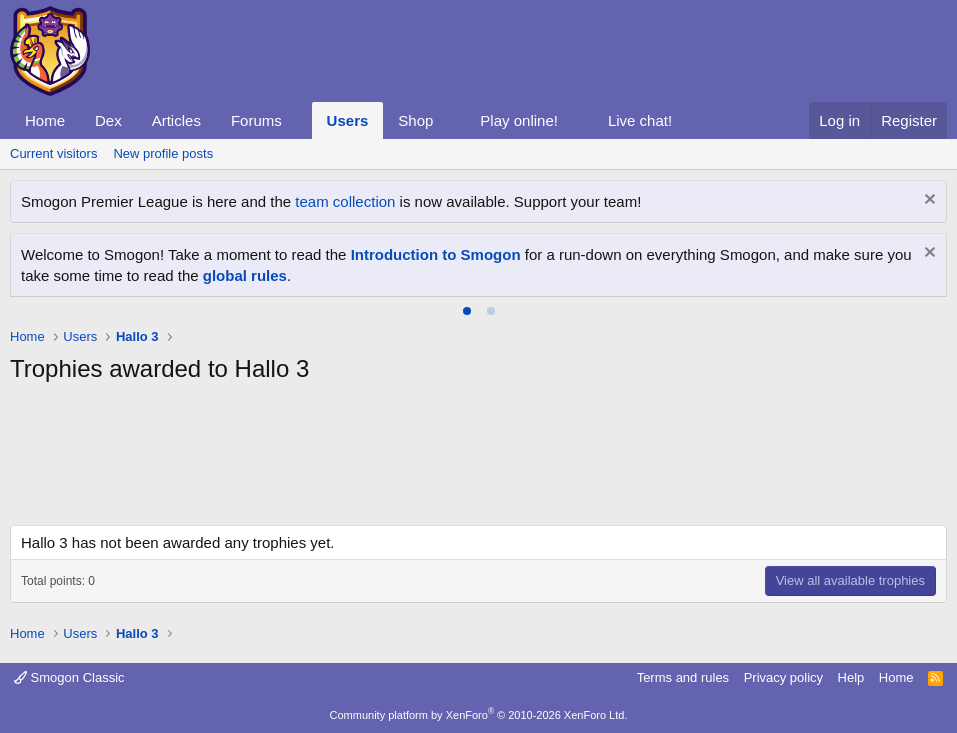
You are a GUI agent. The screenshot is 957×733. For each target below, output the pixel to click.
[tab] (467, 311)
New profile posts (163, 153)
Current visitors (53, 153)
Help (851, 677)
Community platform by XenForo (479, 715)
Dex (108, 120)
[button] (298, 120)
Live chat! (640, 120)
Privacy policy (783, 677)
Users (348, 120)
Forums (256, 120)
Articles (176, 120)
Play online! (519, 120)
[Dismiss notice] (927, 201)
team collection (345, 201)
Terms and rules (683, 677)
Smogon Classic (69, 677)
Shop (415, 120)
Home (45, 120)
